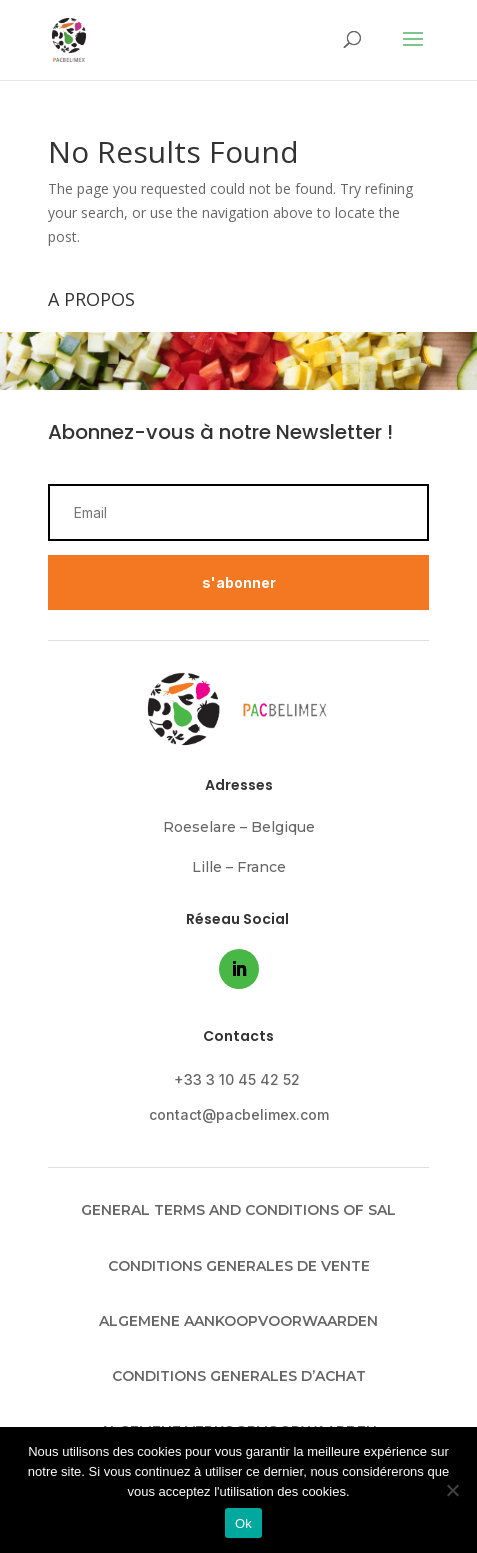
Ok (243, 1523)
